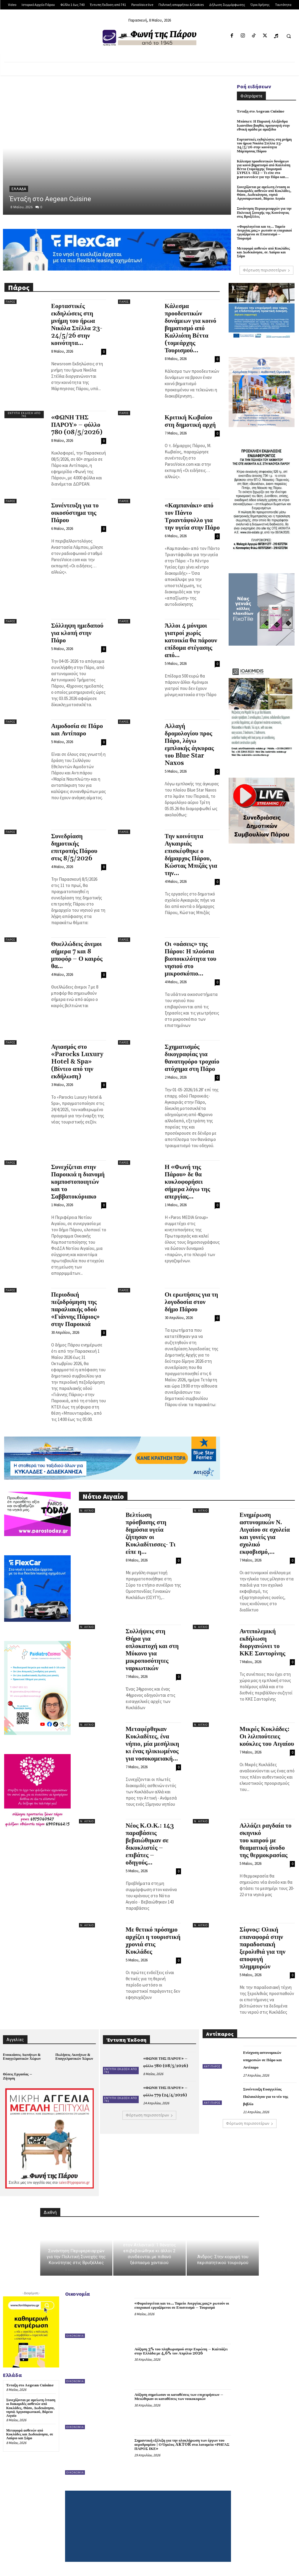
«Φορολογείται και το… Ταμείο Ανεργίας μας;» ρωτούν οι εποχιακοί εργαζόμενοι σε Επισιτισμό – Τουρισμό (264, 232)
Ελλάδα (19, 189)
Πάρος (10, 302)
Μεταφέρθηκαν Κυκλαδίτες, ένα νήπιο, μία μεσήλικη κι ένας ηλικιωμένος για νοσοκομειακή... (152, 1744)
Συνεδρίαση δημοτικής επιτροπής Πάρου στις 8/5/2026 (74, 847)
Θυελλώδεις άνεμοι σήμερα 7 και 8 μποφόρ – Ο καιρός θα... (77, 955)
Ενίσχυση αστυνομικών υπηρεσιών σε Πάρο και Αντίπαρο (262, 2060)
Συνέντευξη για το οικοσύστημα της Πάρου (75, 513)
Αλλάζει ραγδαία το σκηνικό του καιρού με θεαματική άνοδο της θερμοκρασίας (266, 1840)
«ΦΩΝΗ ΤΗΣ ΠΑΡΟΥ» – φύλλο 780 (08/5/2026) (76, 425)
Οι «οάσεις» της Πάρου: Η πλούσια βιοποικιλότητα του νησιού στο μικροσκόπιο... (190, 959)
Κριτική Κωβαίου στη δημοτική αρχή (190, 421)
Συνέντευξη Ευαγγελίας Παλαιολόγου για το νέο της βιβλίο (265, 2096)
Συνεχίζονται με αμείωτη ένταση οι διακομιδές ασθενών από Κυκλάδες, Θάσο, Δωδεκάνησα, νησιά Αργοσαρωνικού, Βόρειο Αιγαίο (264, 193)
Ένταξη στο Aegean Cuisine (50, 199)
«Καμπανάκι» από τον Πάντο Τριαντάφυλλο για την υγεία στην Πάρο (192, 517)
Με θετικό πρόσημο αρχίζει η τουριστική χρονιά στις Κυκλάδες (153, 1941)
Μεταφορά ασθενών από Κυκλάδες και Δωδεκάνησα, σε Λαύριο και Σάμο (263, 252)
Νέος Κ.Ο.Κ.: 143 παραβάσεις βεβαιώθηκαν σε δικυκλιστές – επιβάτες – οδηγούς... (150, 1844)
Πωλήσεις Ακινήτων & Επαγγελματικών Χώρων (74, 2057)
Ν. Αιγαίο (87, 1510)
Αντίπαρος (212, 2066)
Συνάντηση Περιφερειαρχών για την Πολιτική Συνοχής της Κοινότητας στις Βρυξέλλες (264, 212)
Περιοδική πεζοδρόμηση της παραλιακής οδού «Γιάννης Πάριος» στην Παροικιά (75, 1309)
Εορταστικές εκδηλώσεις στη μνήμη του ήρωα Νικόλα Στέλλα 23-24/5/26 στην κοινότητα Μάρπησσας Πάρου (264, 145)
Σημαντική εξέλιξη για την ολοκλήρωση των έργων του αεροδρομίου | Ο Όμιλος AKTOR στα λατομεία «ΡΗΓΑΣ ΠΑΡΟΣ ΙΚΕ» (181, 2444)
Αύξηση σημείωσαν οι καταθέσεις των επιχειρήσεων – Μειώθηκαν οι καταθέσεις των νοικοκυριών (178, 2396)
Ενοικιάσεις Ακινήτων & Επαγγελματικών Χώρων (22, 2057)
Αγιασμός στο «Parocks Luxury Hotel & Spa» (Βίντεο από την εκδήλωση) (77, 1061)
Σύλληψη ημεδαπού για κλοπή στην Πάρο (77, 633)
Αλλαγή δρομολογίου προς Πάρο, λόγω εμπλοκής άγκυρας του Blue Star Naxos (189, 744)
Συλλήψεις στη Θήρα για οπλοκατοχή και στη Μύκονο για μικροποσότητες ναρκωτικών (152, 1650)
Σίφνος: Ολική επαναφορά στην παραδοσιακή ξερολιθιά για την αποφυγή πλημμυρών (262, 1948)
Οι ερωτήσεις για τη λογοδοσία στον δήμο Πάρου (191, 1302)
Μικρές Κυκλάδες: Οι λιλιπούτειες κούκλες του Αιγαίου (267, 1736)
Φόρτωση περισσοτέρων (266, 270)
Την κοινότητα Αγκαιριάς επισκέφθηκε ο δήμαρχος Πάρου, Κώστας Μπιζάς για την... (191, 855)
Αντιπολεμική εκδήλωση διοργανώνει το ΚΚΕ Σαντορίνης (262, 1642)
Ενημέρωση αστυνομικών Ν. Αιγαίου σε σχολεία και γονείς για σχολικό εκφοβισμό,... (265, 1533)
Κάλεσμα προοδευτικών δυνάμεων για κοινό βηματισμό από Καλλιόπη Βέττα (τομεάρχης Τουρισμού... (190, 328)
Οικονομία (75, 2336)
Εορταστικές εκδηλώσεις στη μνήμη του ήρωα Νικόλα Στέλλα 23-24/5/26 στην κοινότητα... (76, 324)
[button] (288, 36)
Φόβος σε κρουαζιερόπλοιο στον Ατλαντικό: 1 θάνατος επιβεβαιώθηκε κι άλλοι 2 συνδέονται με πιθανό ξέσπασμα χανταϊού (149, 2250)
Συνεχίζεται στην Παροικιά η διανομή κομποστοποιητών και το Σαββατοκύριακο (78, 1182)
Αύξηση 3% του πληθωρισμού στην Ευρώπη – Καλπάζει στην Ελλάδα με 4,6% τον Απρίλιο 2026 (180, 2351)
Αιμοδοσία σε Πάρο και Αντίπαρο (77, 729)
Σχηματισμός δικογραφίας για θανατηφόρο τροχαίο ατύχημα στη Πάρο (192, 1058)
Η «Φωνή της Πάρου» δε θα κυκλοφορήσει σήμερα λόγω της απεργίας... (187, 1182)
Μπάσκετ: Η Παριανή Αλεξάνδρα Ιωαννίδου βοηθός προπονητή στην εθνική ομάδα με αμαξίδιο (263, 125)
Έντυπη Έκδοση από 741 (24, 414)
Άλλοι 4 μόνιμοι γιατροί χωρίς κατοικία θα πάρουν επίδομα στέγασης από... (191, 640)
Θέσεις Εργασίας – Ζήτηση (17, 2076)
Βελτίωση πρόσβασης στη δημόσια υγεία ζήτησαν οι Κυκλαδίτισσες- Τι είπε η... (150, 1533)
